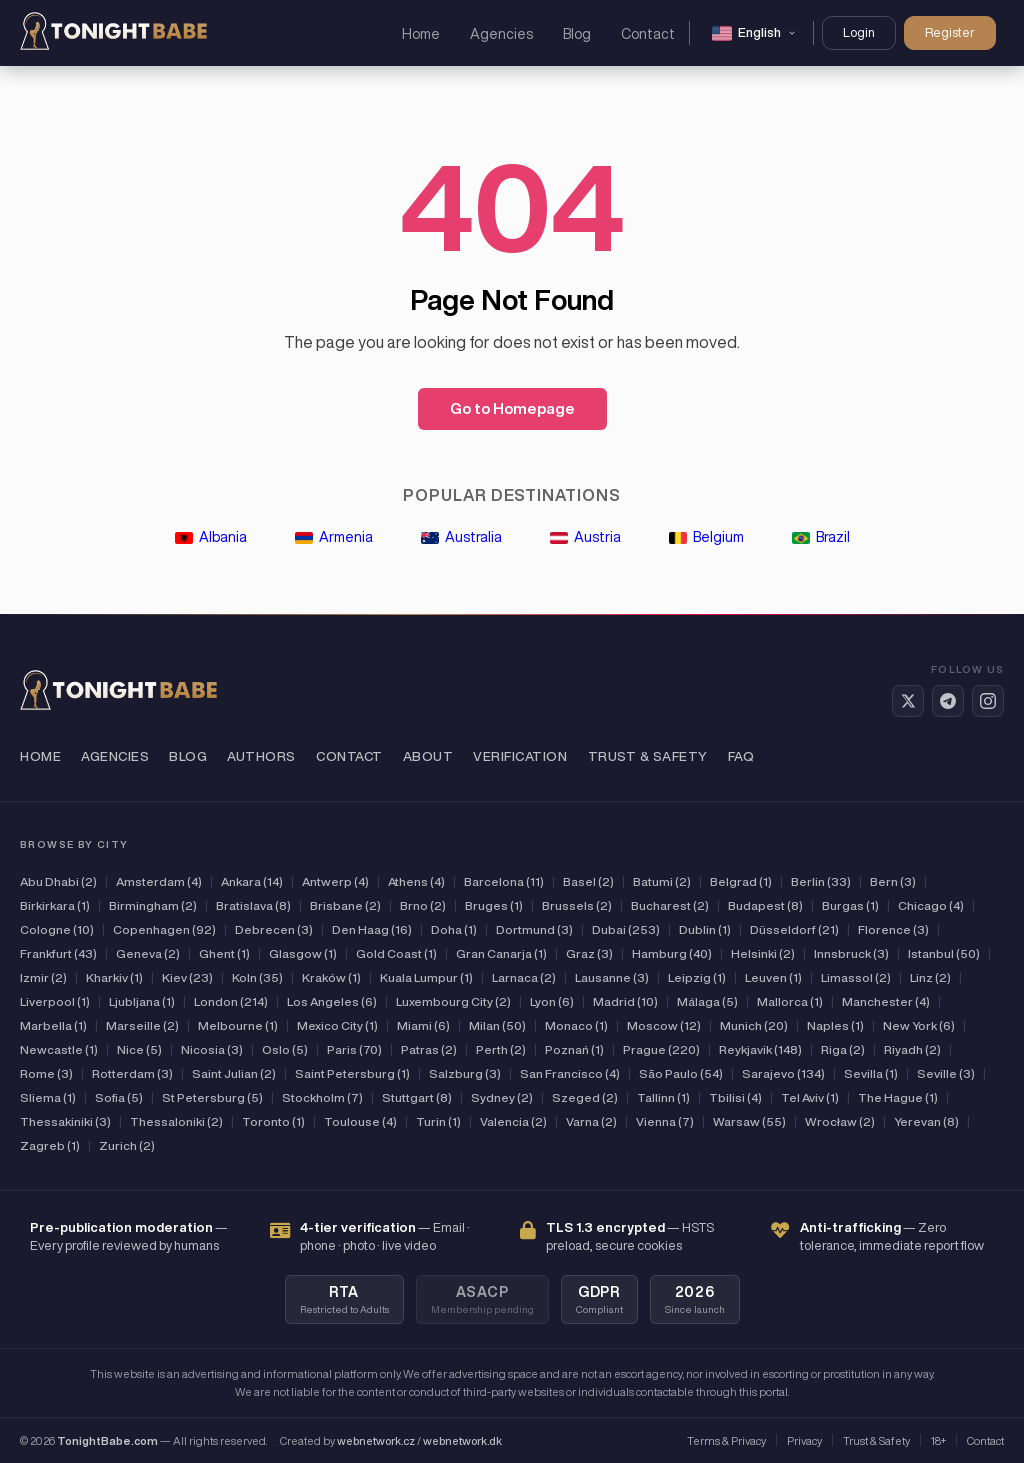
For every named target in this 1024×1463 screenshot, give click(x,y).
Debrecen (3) (274, 929)
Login (859, 32)
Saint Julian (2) (234, 1073)
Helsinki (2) (763, 953)
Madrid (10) (625, 1001)
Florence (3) (893, 929)
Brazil (821, 537)
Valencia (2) (513, 1121)
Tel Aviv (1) (810, 1097)
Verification (520, 756)
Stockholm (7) (322, 1097)
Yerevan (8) (926, 1121)
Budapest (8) (765, 905)
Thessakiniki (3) (65, 1121)
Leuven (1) (773, 977)
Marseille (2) (142, 1025)
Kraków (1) (331, 977)
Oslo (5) (285, 1049)
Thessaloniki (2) (176, 1121)
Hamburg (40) (672, 953)
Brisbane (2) (345, 905)
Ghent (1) (224, 953)
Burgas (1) (850, 905)
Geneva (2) (148, 953)
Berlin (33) (821, 881)
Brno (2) (423, 905)
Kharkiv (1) (114, 977)
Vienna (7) (665, 1121)
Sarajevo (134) (783, 1073)
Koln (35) (257, 977)
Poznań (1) (574, 1049)
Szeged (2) (585, 1097)
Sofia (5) (119, 1097)
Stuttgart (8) (417, 1097)
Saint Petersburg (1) (352, 1073)
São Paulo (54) (681, 1073)
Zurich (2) (127, 1145)
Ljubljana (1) (142, 1001)
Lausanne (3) (612, 977)
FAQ (741, 756)
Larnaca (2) (524, 977)
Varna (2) (591, 1121)
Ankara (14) (252, 881)
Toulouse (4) (360, 1121)
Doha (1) (454, 929)
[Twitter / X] (908, 701)
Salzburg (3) (465, 1073)
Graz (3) (589, 953)
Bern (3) (893, 881)
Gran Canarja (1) (501, 953)
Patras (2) (429, 1049)
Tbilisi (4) (735, 1097)
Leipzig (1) (697, 977)
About (428, 756)
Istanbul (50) (944, 953)
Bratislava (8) (253, 905)
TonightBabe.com (107, 1440)
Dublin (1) (705, 929)
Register (950, 32)
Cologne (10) (57, 929)
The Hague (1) (898, 1097)
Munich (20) (754, 1025)
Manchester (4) (886, 1001)
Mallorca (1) (790, 1001)
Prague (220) (661, 1049)
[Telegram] (948, 701)
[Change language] (754, 33)
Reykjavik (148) (760, 1049)
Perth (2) (501, 1049)
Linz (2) (930, 977)
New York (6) (919, 1025)
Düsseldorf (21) (794, 929)
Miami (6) (423, 1025)
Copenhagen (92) (164, 929)
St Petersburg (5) (212, 1097)
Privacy (804, 1440)
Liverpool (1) (55, 1001)
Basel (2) (588, 881)
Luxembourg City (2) (453, 1001)
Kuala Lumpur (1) (426, 977)
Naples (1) (835, 1025)
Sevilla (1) (871, 1073)
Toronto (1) (273, 1121)
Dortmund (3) (534, 929)
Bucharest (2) (670, 905)
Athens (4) (416, 881)
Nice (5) (139, 1049)
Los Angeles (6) (332, 1001)
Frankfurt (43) (58, 953)
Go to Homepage (512, 408)
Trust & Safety (648, 756)
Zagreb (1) (50, 1145)
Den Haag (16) (372, 929)
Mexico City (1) (337, 1025)
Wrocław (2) (840, 1121)
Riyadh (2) (912, 1049)
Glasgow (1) (303, 953)
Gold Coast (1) (396, 953)
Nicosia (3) (212, 1049)
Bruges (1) (494, 905)
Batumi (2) (662, 881)
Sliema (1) (48, 1097)
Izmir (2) (43, 977)
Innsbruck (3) (851, 953)
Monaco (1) (576, 1025)
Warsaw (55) (749, 1121)
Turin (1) (438, 1121)
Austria (585, 537)
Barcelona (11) (504, 881)
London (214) (231, 1001)
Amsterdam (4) (159, 881)
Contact (648, 34)
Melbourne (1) (238, 1025)
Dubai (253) (626, 929)
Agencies (501, 34)
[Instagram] (988, 701)
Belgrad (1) (741, 881)
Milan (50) (497, 1025)
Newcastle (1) (59, 1049)
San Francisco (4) (570, 1073)
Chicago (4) (931, 905)
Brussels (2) (577, 905)
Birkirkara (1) (55, 905)
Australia (461, 537)
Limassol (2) (856, 977)
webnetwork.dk (462, 1440)
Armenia (334, 537)
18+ (938, 1440)
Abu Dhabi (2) (58, 881)
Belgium (706, 537)
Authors (261, 756)
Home (421, 34)
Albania (211, 537)
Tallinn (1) (663, 1097)
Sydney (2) (502, 1097)
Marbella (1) (53, 1025)
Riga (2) (843, 1049)
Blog (577, 34)
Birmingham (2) (153, 905)
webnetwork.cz (376, 1440)
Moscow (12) (664, 1025)
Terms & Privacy (726, 1440)
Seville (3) (946, 1073)
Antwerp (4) (335, 881)
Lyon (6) (552, 1001)
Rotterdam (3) (132, 1073)
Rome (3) (46, 1073)
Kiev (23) (187, 977)
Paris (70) (354, 1049)
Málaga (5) (707, 1001)
